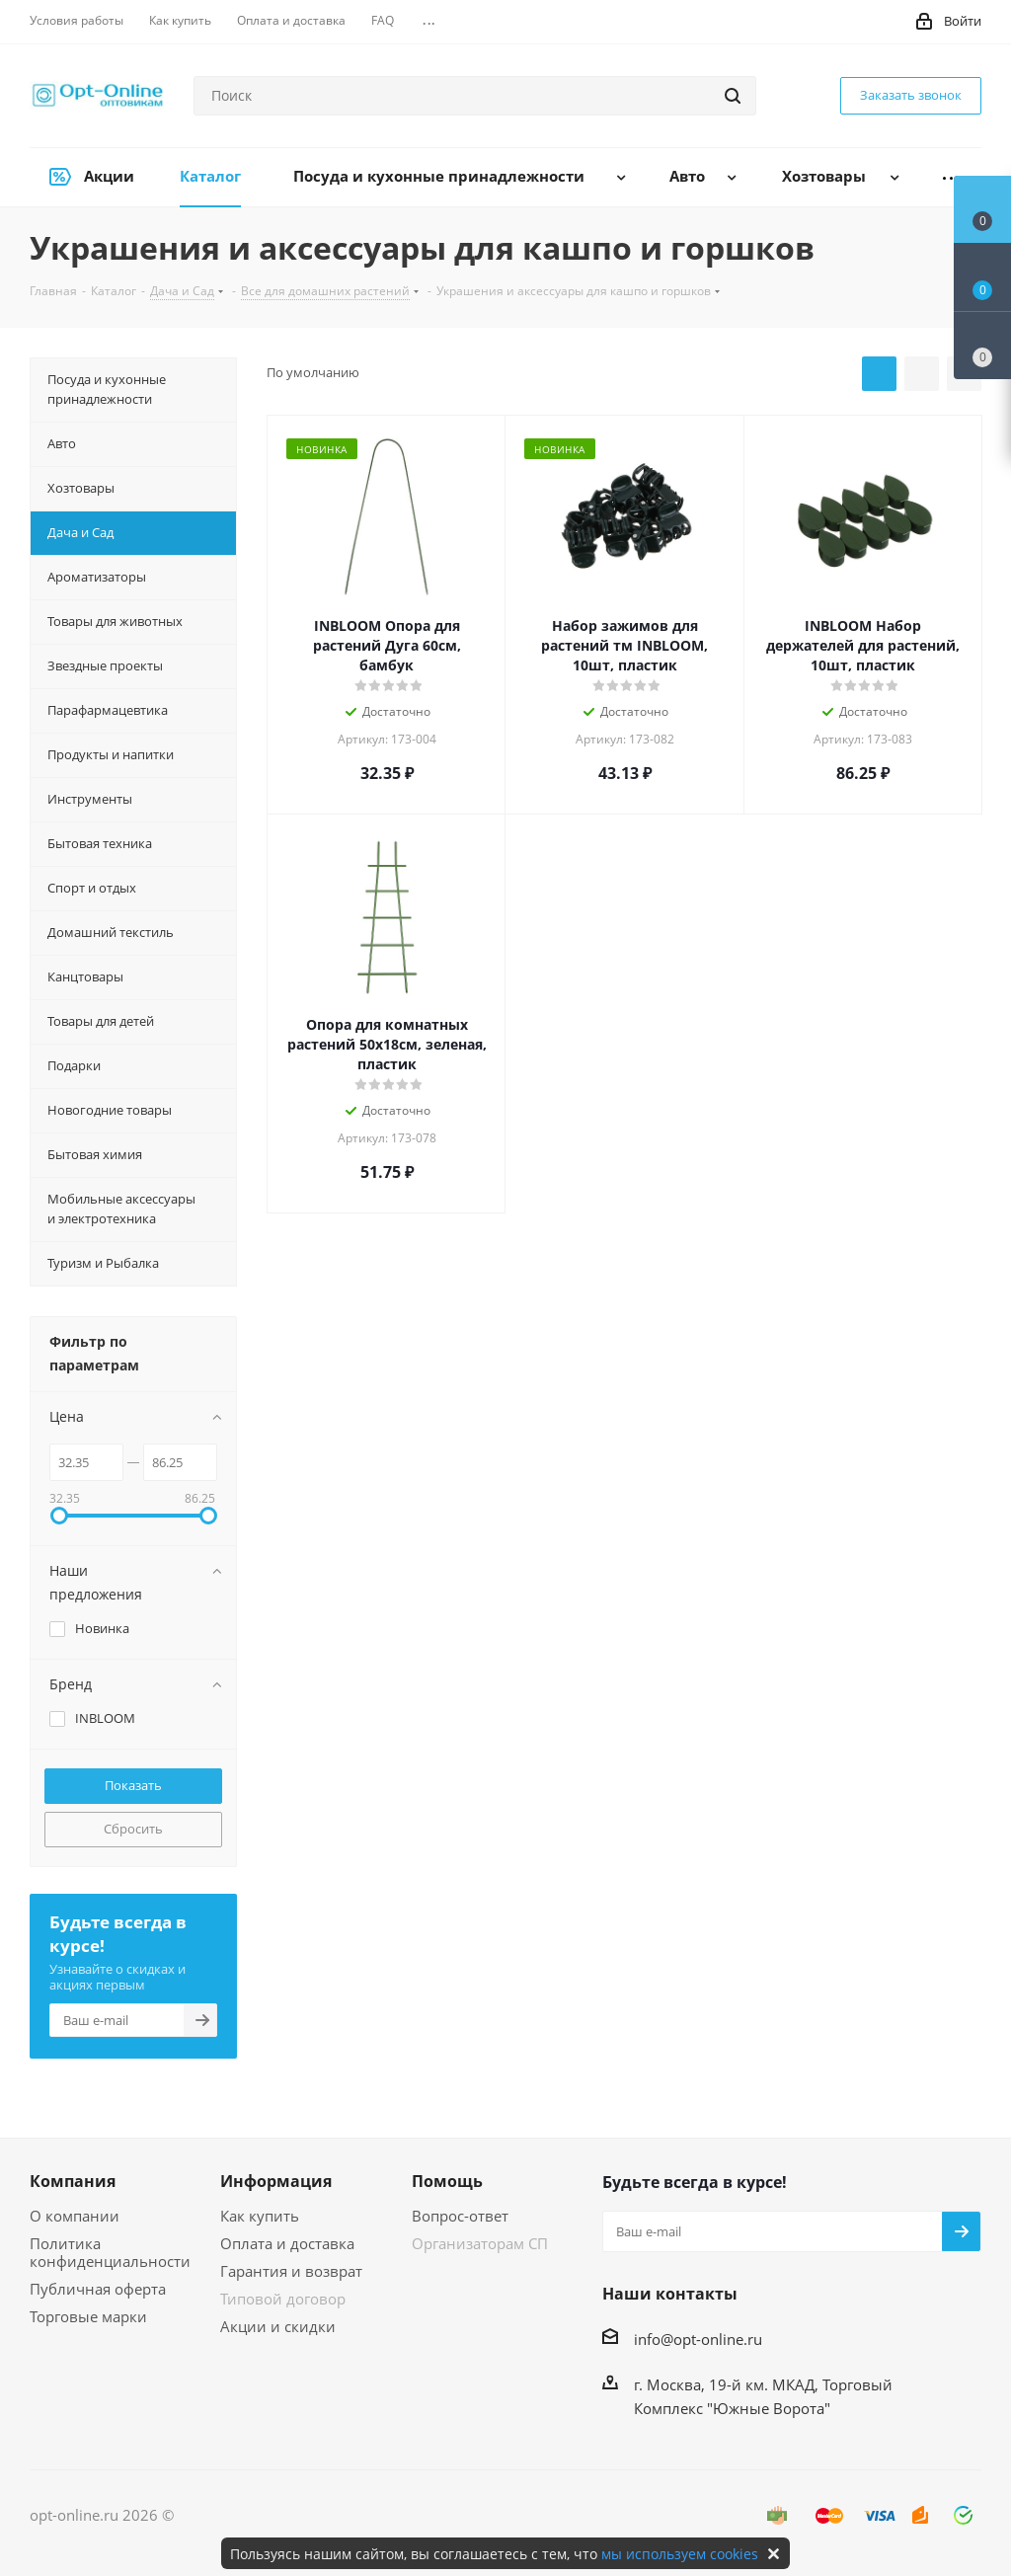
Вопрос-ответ (460, 2215)
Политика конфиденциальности (110, 2252)
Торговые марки (88, 2316)
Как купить (259, 2215)
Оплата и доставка (287, 2243)
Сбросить (133, 1828)
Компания (73, 2181)
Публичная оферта (98, 2289)
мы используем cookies (679, 2553)
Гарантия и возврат (291, 2271)
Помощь (447, 2181)
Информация (276, 2181)
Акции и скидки (278, 2326)
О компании (74, 2215)
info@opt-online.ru (698, 2339)
